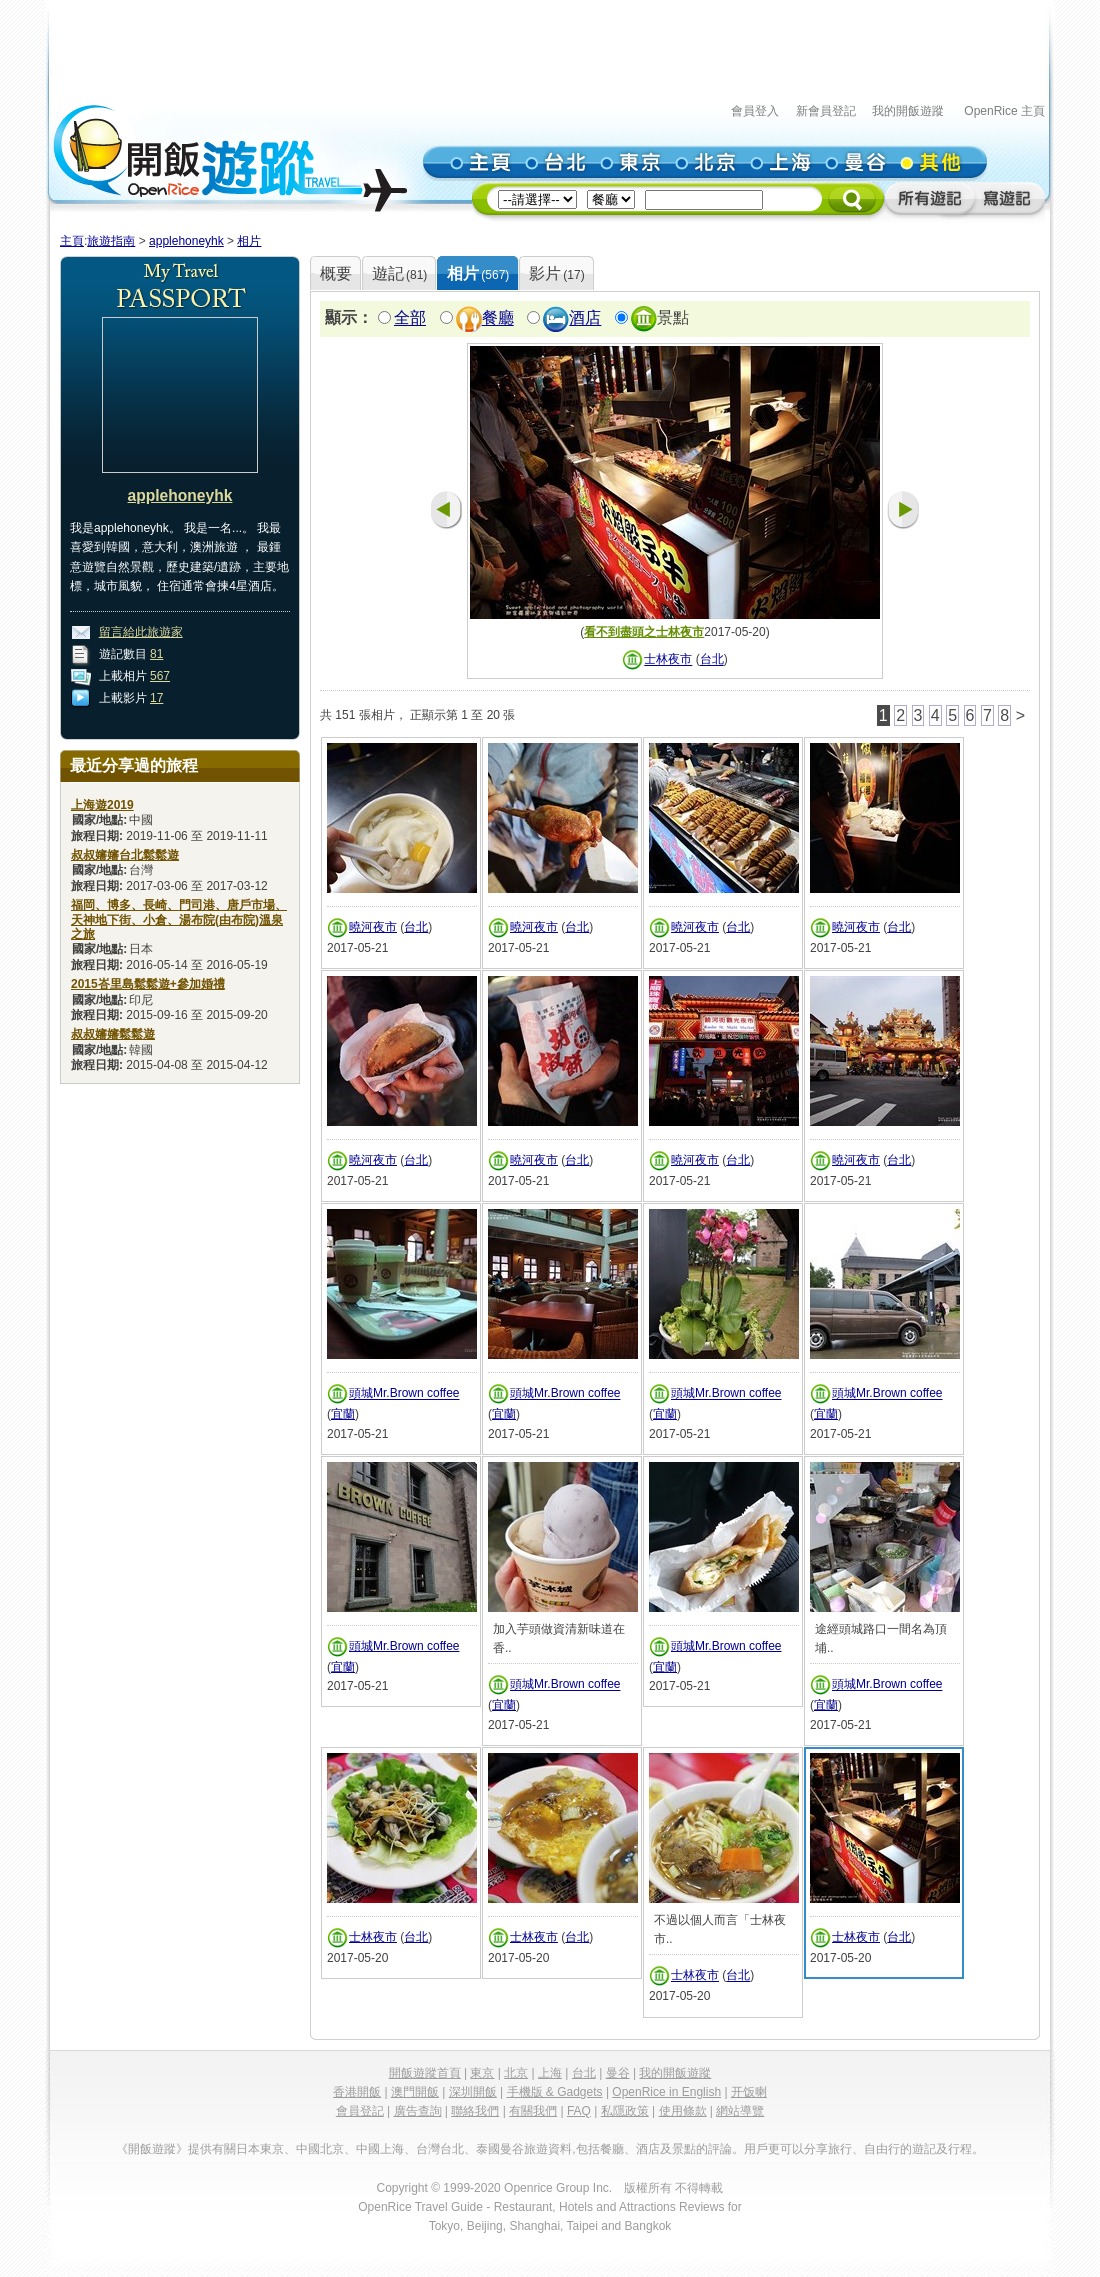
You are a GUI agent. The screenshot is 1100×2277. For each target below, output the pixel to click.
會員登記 (360, 2111)
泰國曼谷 (500, 2149)
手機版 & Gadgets (555, 2092)
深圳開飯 (473, 2092)
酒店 (585, 318)
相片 (249, 241)
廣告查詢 (418, 2111)
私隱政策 (625, 2111)
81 (156, 654)
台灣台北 (440, 2149)
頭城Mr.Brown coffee (404, 1394)
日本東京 (260, 2149)
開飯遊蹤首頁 (425, 2073)
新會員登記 (826, 111)
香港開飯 (357, 2092)
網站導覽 (740, 2111)
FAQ (579, 2111)
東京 (482, 2073)
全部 (410, 318)
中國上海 (380, 2149)
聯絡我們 (475, 2111)
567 (160, 676)
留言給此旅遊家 (141, 632)
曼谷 (618, 2073)
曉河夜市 (373, 927)
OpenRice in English (666, 2092)
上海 (550, 2073)
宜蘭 (343, 1414)
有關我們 (533, 2111)
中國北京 (320, 2149)
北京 (516, 2073)
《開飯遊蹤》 (152, 2149)
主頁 (72, 241)
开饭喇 (749, 2092)
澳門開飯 (415, 2092)
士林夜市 (668, 660)
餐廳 (498, 318)
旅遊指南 (111, 241)
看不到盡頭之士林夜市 (644, 632)
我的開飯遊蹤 (908, 111)
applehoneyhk (186, 241)
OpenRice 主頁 (1004, 111)
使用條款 (683, 2111)
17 (156, 698)
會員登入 (755, 111)
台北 (712, 660)
